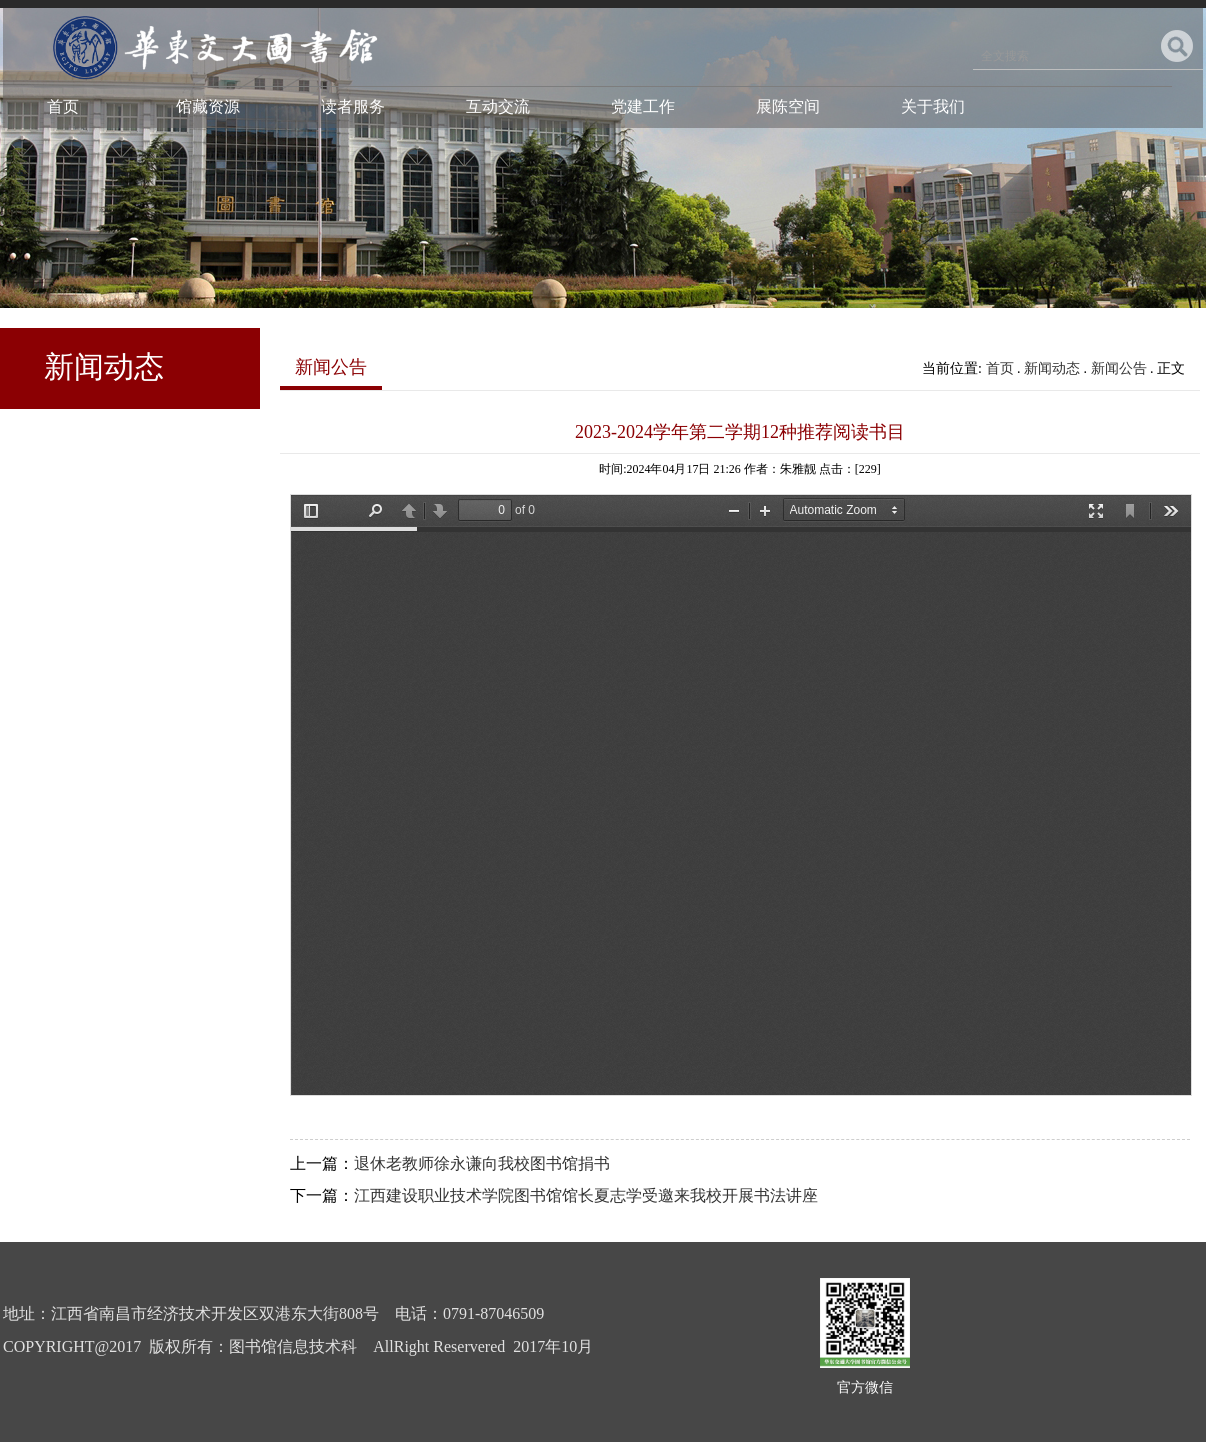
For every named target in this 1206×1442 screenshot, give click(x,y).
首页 (63, 106)
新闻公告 (1119, 368)
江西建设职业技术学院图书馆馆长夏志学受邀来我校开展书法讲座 (586, 1195)
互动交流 (498, 106)
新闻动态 (1052, 368)
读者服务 (353, 106)
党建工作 (643, 106)
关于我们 (933, 106)
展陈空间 (788, 106)
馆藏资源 (208, 106)
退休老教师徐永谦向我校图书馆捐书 (482, 1163)
